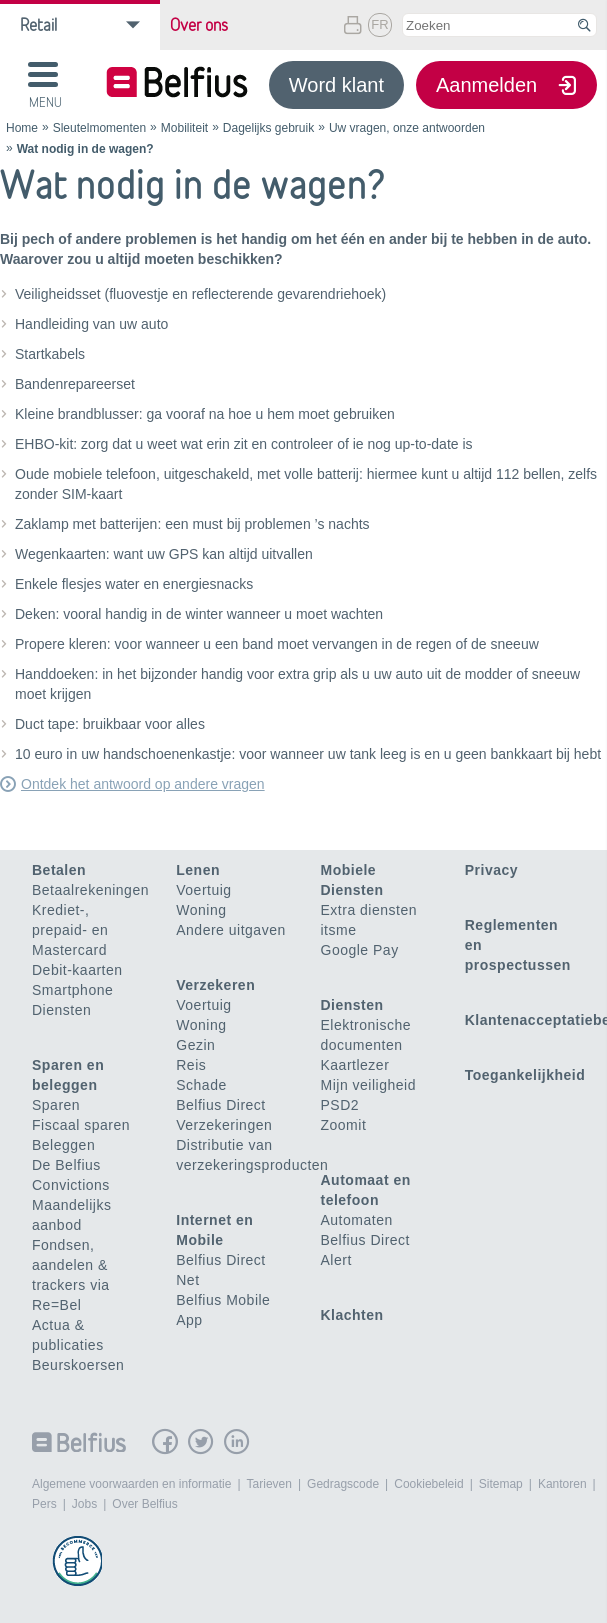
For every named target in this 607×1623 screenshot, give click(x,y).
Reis (191, 1065)
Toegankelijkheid (525, 1075)
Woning (201, 910)
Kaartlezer (355, 1065)
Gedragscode (343, 1484)
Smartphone (72, 990)
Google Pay (360, 950)
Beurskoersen (78, 1365)
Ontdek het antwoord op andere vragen (143, 784)
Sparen (56, 1105)
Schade (201, 1085)
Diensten (61, 1010)
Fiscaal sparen (81, 1125)
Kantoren (562, 1484)
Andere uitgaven (230, 930)
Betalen (59, 870)
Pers (44, 1504)
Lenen (198, 870)
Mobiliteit (184, 128)
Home (22, 128)
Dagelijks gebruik (268, 128)
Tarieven (269, 1484)
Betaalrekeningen (90, 890)
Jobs (84, 1504)
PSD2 (340, 1105)
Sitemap (501, 1484)
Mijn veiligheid (368, 1085)
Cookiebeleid (428, 1484)
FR (379, 24)
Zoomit (344, 1125)
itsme (339, 930)
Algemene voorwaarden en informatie (131, 1484)
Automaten (357, 1220)
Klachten (352, 1315)
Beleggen (63, 1145)
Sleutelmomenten (99, 128)
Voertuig (203, 890)
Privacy (491, 870)
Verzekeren (215, 985)
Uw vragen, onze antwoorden (407, 128)
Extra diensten (369, 910)
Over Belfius (144, 1504)
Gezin (195, 1045)
